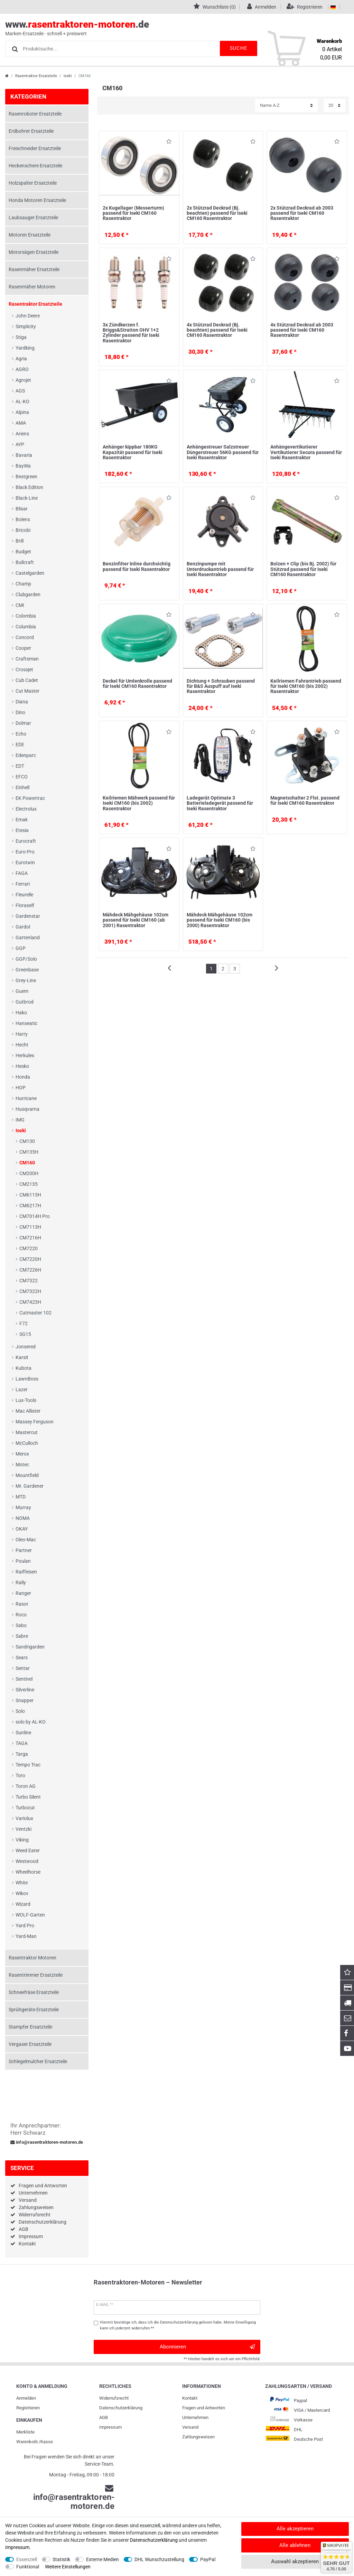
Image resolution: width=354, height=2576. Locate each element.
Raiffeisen (26, 1572)
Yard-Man (26, 1936)
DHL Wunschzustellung (159, 2559)
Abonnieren (207, 2347)
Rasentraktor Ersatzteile (36, 76)
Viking (22, 1840)
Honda (23, 1077)
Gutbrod (25, 1002)
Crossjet (24, 669)
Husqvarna (27, 1109)
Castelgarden (30, 573)
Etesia (22, 830)
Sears (22, 1657)
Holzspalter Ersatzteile (33, 183)
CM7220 (28, 1248)
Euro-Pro (25, 852)
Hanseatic (26, 1023)
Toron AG (26, 1786)
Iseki (68, 76)
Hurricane (26, 1098)
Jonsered (26, 1346)
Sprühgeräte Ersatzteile (34, 2009)
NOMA (23, 1518)
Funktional (27, 2566)
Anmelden (26, 2398)
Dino (20, 712)
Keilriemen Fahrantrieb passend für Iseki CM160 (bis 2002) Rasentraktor (305, 686)
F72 (23, 1323)
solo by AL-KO (31, 1722)
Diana (22, 701)
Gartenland (28, 937)
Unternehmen (33, 2193)
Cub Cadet (27, 680)
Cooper (23, 648)
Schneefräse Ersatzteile (34, 1992)
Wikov (22, 1893)
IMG (20, 1120)
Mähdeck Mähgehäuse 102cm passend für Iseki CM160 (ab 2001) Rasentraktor (135, 920)
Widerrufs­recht (114, 2398)
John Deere (28, 315)
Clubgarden (28, 594)
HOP (21, 1087)
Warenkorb (27, 2441)
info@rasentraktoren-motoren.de (46, 2142)
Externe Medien (102, 2559)
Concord (25, 637)
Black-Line (27, 498)
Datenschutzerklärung (42, 2222)
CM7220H (30, 1259)
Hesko (22, 1066)
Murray (23, 1507)
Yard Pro (25, 1925)
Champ (23, 584)
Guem (22, 991)
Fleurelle (24, 894)
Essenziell (26, 2559)
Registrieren (28, 2407)
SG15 (25, 1334)
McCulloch (27, 1443)
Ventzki (23, 1829)
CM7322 (28, 1280)
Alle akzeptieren (295, 2529)
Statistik (61, 2559)
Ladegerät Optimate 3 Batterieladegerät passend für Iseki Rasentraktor (220, 803)
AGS (20, 391)
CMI (20, 605)
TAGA (22, 1743)
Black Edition (29, 487)
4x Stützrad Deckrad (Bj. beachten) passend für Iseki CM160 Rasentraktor (217, 330)
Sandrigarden (30, 1647)
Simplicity (26, 326)
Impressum (31, 2236)
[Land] (333, 7)
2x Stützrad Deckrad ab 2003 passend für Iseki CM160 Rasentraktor (301, 213)
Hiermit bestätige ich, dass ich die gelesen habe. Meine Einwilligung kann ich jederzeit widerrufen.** (178, 2325)
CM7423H (30, 1302)
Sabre (22, 1636)
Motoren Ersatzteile (29, 235)
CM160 (27, 1162)
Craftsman (27, 659)
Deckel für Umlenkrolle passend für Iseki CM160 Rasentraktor (137, 683)
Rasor (22, 1604)
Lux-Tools (26, 1400)
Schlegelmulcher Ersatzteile (38, 2061)
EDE (20, 744)
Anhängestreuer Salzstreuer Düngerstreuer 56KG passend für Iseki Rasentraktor (223, 452)
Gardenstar (28, 916)
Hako (21, 1012)
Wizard (23, 1904)
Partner (24, 1550)
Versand (28, 2200)
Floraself (25, 905)
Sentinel (24, 1679)
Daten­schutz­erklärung (120, 2407)
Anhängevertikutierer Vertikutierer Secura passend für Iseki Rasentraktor (306, 452)
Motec (22, 1464)
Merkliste (25, 2432)
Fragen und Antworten (43, 2185)
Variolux (24, 1818)
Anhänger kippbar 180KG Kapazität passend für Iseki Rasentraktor (132, 452)
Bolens (23, 519)
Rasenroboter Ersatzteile (35, 114)
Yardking (25, 348)
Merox (22, 1454)
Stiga (21, 337)
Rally (21, 1582)
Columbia (26, 626)
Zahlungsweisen (36, 2207)
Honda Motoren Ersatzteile (37, 200)
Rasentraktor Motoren (32, 1957)
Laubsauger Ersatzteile (33, 217)
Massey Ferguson (35, 1421)
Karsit (22, 1357)
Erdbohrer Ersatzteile (31, 131)
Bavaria (24, 455)
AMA (21, 423)
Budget (23, 551)
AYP (20, 444)
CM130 (27, 1141)
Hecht (22, 1044)
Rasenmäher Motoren (32, 286)
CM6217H (30, 1205)
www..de (169, 28)
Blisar (22, 508)
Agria (21, 358)
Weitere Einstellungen (68, 2566)
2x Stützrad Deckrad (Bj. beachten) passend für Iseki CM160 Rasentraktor (217, 213)
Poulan (23, 1561)
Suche (236, 48)
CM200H (28, 1173)
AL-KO (22, 401)
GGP (21, 948)
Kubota (23, 1368)
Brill (20, 541)
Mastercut (27, 1432)
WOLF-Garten (30, 1915)
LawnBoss (27, 1379)
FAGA (22, 873)
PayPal (207, 2559)
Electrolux (26, 809)
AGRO (22, 369)
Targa (22, 1754)
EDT (20, 766)
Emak (22, 819)
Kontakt (27, 2243)
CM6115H (30, 1195)
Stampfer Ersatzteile (30, 2027)
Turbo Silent (28, 1797)
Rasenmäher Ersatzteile (34, 269)
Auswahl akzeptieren (295, 2561)
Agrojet (23, 380)
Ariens (22, 433)
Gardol (23, 927)
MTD (21, 1496)
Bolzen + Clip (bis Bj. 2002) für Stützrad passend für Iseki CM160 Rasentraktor (303, 569)
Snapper (25, 1700)
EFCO (22, 776)
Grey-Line (26, 980)
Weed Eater (28, 1850)
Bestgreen (26, 476)
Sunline (23, 1732)
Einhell (22, 787)
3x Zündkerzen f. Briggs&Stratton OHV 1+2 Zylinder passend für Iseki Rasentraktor (131, 332)
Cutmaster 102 (35, 1312)
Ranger (23, 1593)
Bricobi (23, 530)
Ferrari (23, 884)
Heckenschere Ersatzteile (35, 165)
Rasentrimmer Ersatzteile (36, 1975)
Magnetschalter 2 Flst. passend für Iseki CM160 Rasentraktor (304, 800)
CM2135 (28, 1184)
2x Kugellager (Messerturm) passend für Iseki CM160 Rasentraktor (133, 213)
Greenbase (27, 969)
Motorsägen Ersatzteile (33, 252)
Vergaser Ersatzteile (30, 2044)
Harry (22, 1034)
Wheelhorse (28, 1872)
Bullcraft (25, 562)
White (22, 1882)
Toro (20, 1775)
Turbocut (25, 1807)
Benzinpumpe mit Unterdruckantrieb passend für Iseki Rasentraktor (220, 569)
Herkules (25, 1055)
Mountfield (27, 1475)
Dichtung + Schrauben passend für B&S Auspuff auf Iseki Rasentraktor (221, 686)
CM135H (28, 1152)
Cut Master (27, 691)
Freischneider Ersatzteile (35, 148)
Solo (20, 1711)
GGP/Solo (26, 959)
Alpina (22, 412)
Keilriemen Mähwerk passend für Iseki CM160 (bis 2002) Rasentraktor (139, 803)
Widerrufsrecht (34, 2214)
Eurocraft (26, 841)
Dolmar (23, 723)
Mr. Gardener (30, 1486)
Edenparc (26, 755)
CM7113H (30, 1227)
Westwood (27, 1861)
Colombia (26, 616)
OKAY (22, 1529)
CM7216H (30, 1237)
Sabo (21, 1625)
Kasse (46, 2441)
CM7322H (30, 1291)
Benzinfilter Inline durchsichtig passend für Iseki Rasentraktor (136, 566)
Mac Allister (28, 1411)
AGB (23, 2229)
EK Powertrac (30, 798)
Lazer (22, 1389)
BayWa (23, 466)
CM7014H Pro (34, 1216)
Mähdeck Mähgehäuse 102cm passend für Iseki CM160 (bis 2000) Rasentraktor (219, 920)
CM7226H (30, 1270)
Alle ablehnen (294, 2545)
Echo (21, 734)
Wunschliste (168, 142)
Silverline (25, 1689)
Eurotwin (25, 862)
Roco (21, 1614)
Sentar (23, 1668)
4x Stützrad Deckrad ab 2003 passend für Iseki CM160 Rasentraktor (301, 330)
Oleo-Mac (26, 1539)
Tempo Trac (28, 1764)
